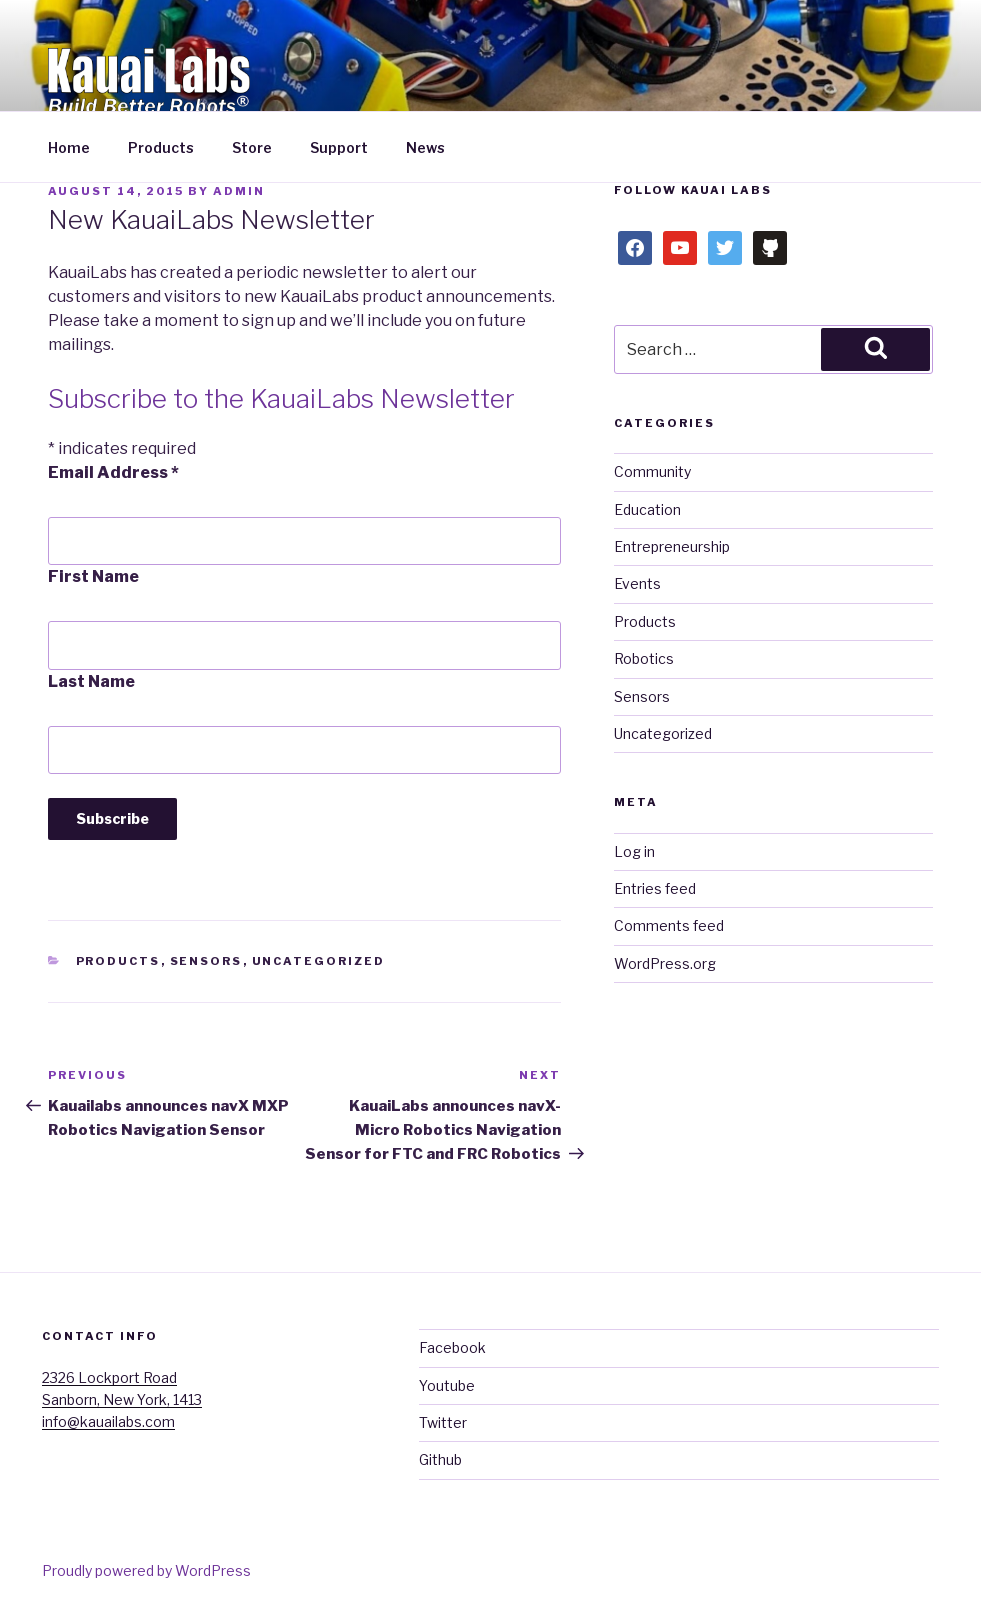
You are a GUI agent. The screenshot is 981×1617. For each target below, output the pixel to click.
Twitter (443, 1422)
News (425, 147)
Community (652, 471)
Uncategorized (319, 961)
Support (339, 147)
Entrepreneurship (672, 546)
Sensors (206, 961)
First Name (93, 576)
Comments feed (669, 925)
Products (161, 147)
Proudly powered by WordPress (146, 1570)
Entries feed (655, 888)
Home (69, 147)
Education (647, 509)
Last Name (91, 681)
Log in (634, 851)
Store (252, 147)
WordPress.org (665, 963)
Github (440, 1459)
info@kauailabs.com (108, 1421)
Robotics (644, 658)
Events (637, 583)
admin (239, 191)
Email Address (113, 472)
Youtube (447, 1385)
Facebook (452, 1347)
